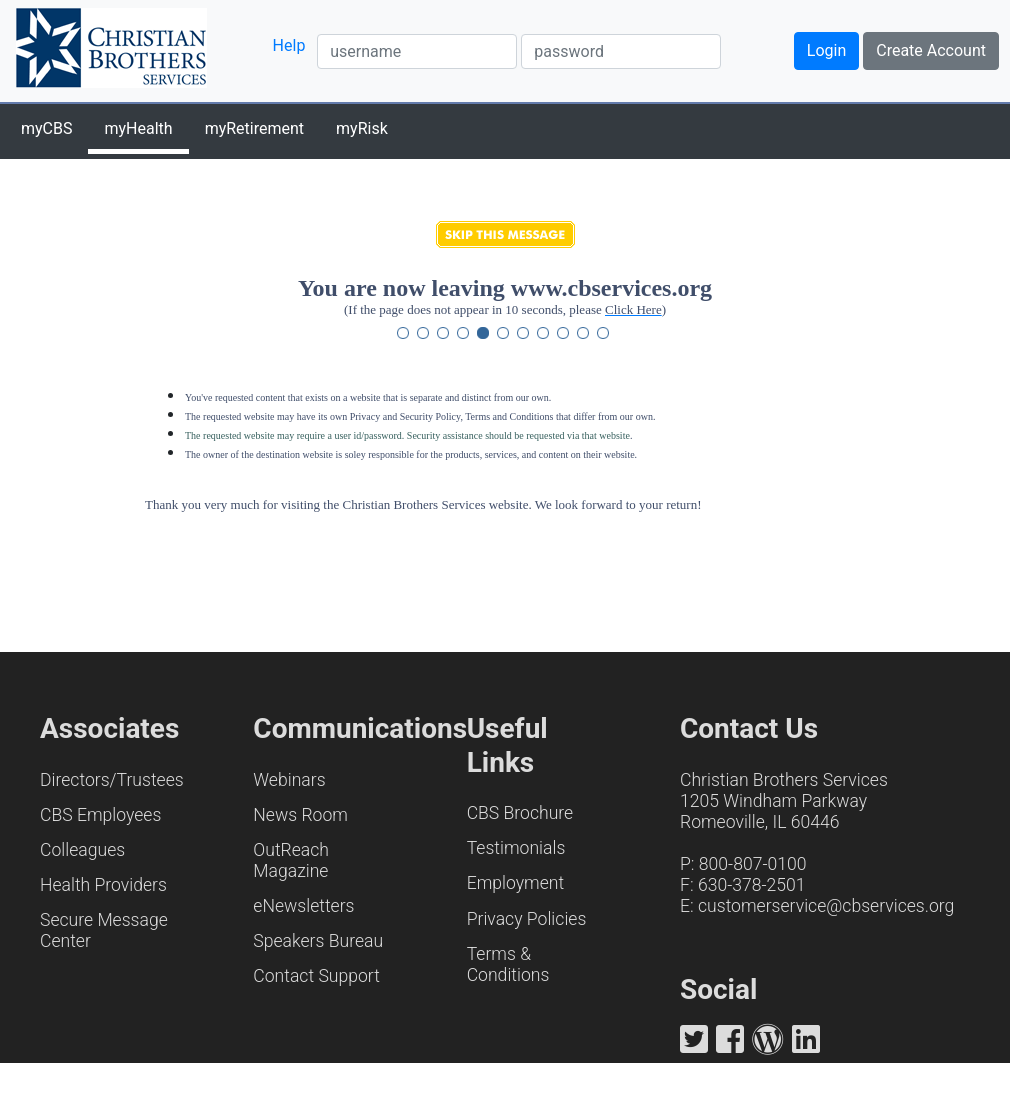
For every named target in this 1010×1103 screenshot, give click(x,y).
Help (289, 45)
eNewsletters (303, 906)
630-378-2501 (752, 885)
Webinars (289, 780)
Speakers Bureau (318, 941)
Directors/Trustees (112, 780)
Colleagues (82, 850)
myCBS (46, 128)
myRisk (362, 128)
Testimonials (516, 848)
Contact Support (316, 976)
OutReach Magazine (291, 860)
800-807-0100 (753, 864)
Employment (515, 883)
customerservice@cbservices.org (826, 906)
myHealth (138, 128)
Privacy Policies (527, 919)
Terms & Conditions (508, 964)
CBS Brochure (520, 813)
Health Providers (103, 885)
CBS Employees (100, 815)
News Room (300, 815)
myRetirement (254, 128)
